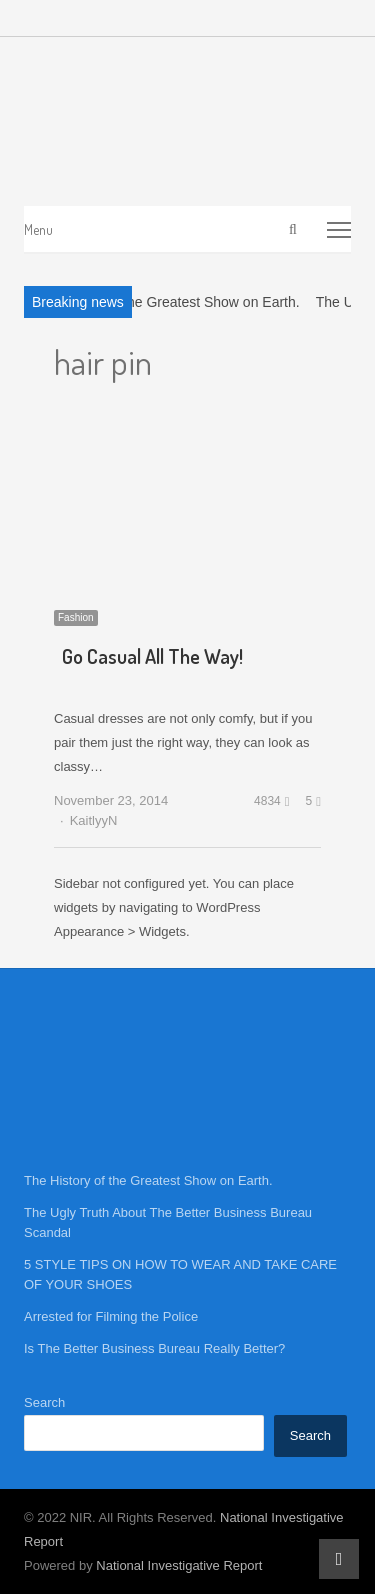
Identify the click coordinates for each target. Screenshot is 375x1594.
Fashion (76, 617)
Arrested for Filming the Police (111, 1316)
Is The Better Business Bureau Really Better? (154, 1348)
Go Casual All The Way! (152, 656)
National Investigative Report (179, 1565)
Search (44, 1402)
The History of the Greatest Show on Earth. (166, 302)
